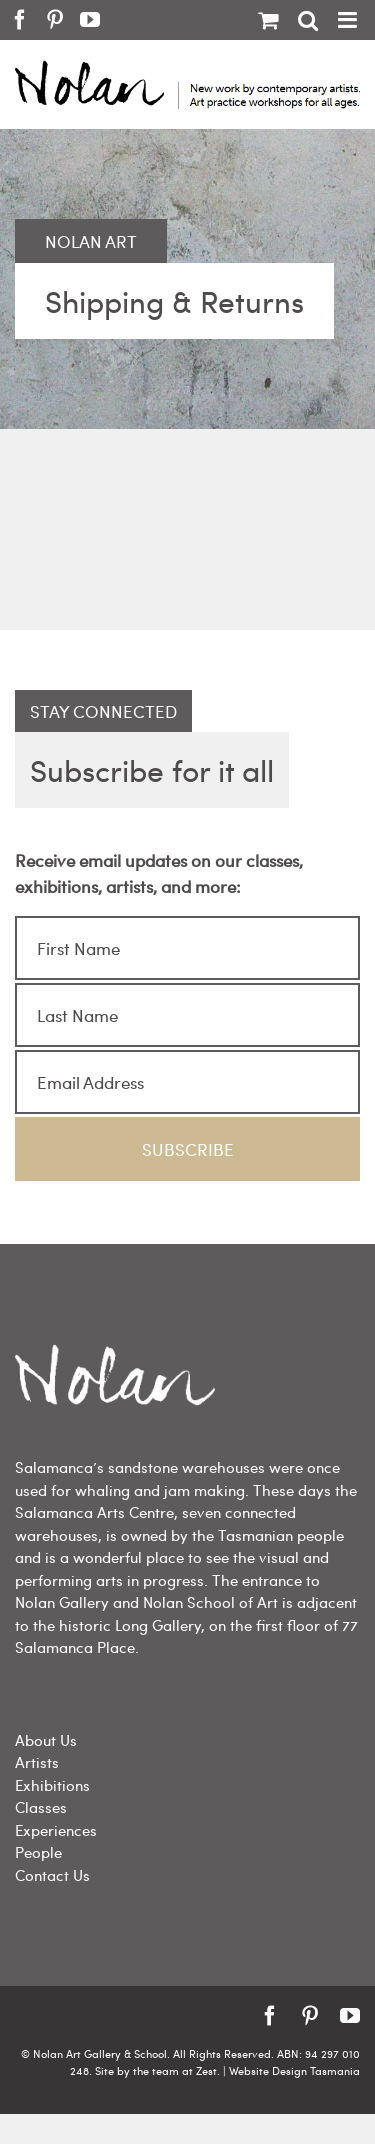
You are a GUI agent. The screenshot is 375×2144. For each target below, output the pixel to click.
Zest (206, 2070)
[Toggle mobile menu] (349, 20)
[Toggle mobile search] (308, 20)
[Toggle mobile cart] (268, 20)
